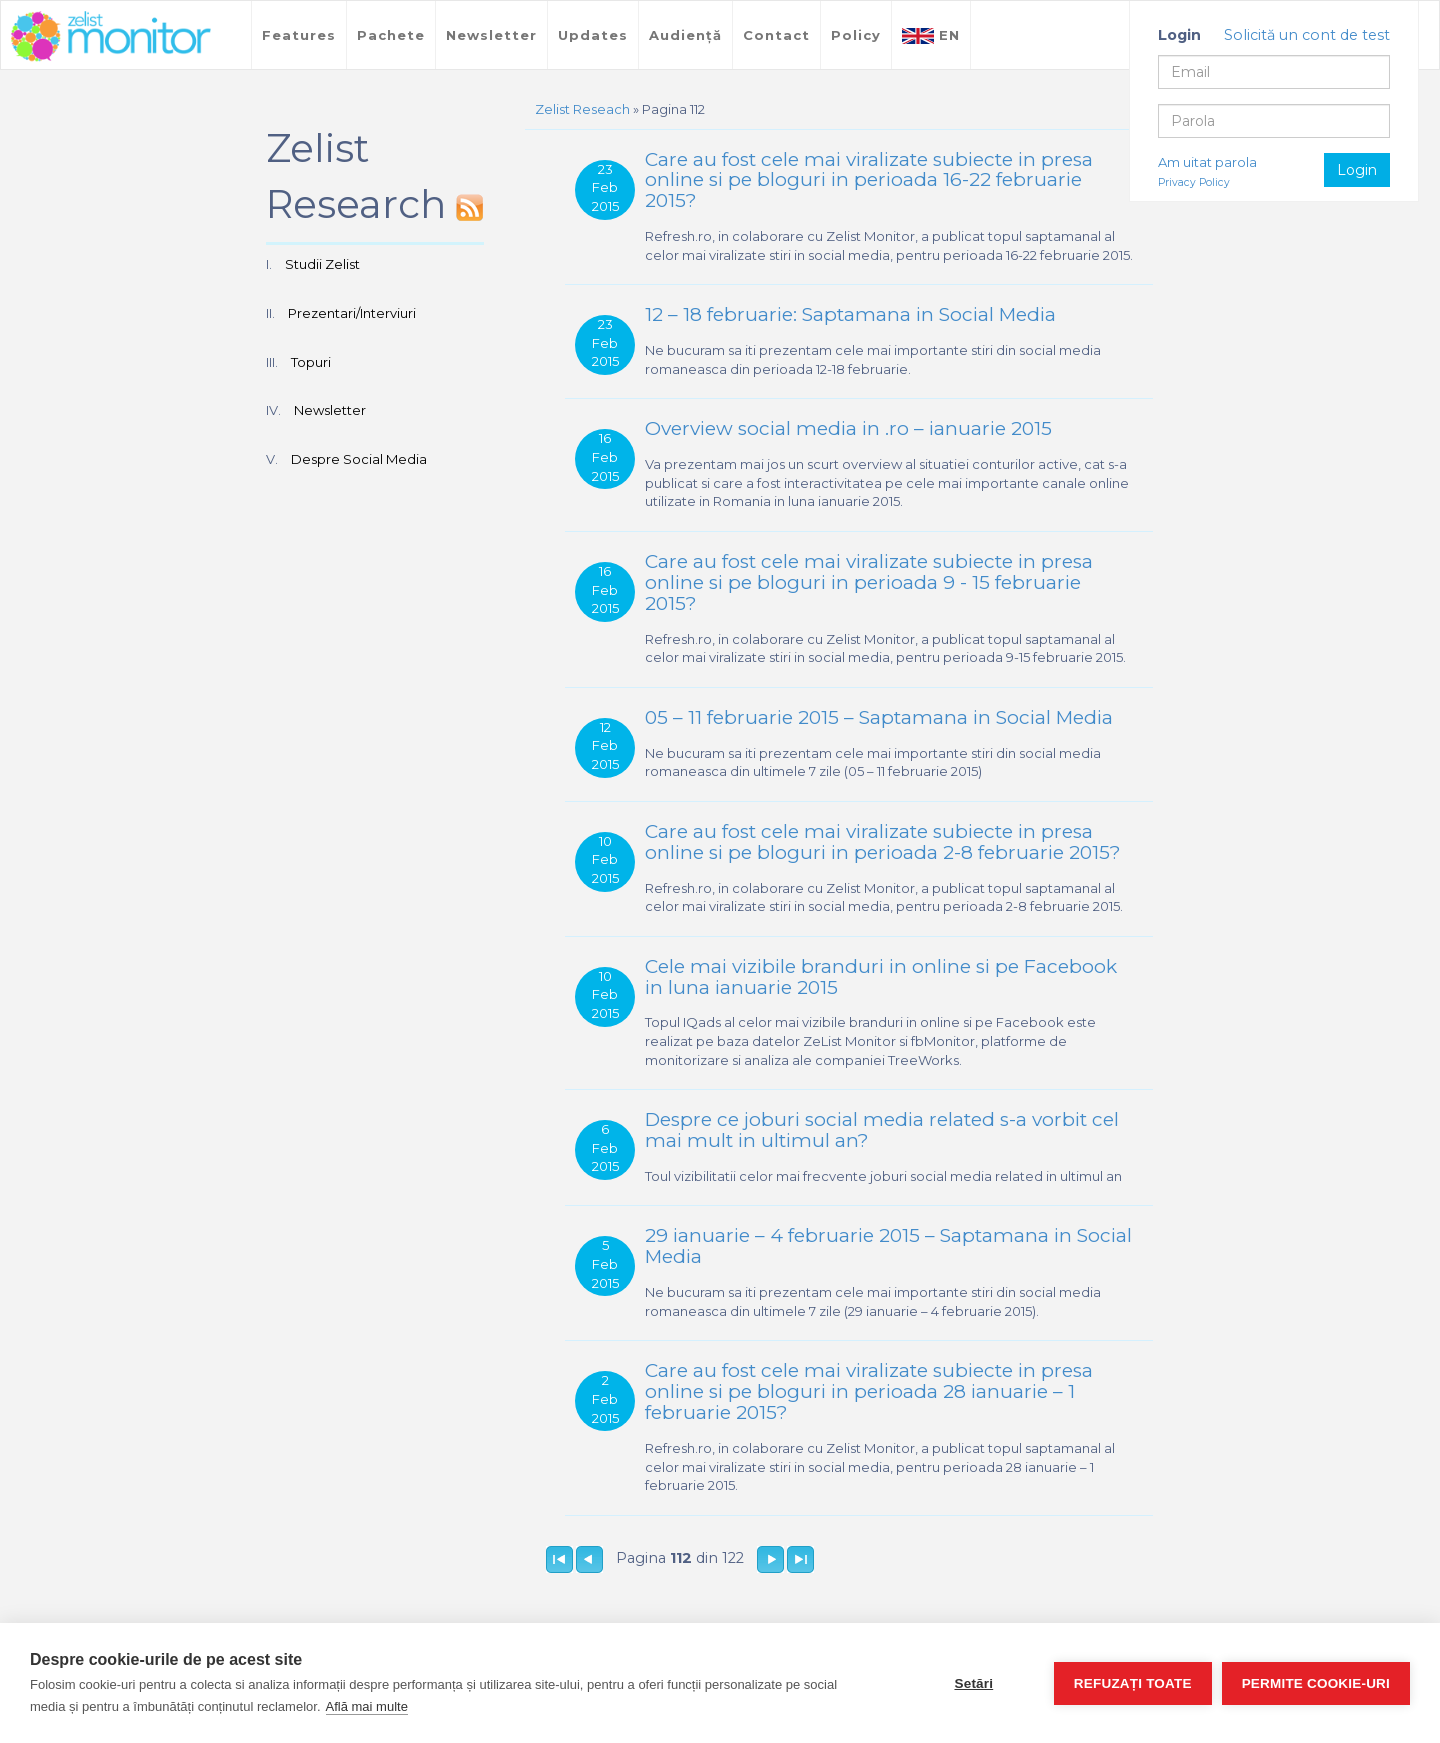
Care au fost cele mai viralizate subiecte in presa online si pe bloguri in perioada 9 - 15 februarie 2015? (869, 582)
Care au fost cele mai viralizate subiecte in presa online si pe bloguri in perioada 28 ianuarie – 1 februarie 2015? (869, 1391)
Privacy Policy (1194, 182)
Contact (776, 35)
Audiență (685, 35)
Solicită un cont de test (1307, 35)
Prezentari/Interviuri (352, 313)
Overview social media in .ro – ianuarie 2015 (848, 428)
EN (931, 35)
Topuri (311, 362)
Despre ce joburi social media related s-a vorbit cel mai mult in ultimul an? (882, 1130)
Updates (593, 35)
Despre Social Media (359, 459)
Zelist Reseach (582, 109)
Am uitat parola (1207, 162)
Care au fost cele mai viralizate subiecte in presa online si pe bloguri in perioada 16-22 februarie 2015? (869, 180)
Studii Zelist (322, 264)
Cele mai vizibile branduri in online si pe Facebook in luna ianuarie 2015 (881, 977)
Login (1357, 170)
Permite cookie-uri (1316, 1683)
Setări (973, 1683)
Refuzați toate (1133, 1683)
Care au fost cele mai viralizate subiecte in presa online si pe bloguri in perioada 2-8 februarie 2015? (883, 842)
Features (299, 35)
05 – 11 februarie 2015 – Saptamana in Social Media (879, 717)
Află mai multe (367, 1706)
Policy (856, 35)
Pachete (391, 35)
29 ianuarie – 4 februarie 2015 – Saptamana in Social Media (888, 1246)
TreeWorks (111, 37)
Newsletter (491, 35)
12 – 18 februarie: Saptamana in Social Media (850, 314)
